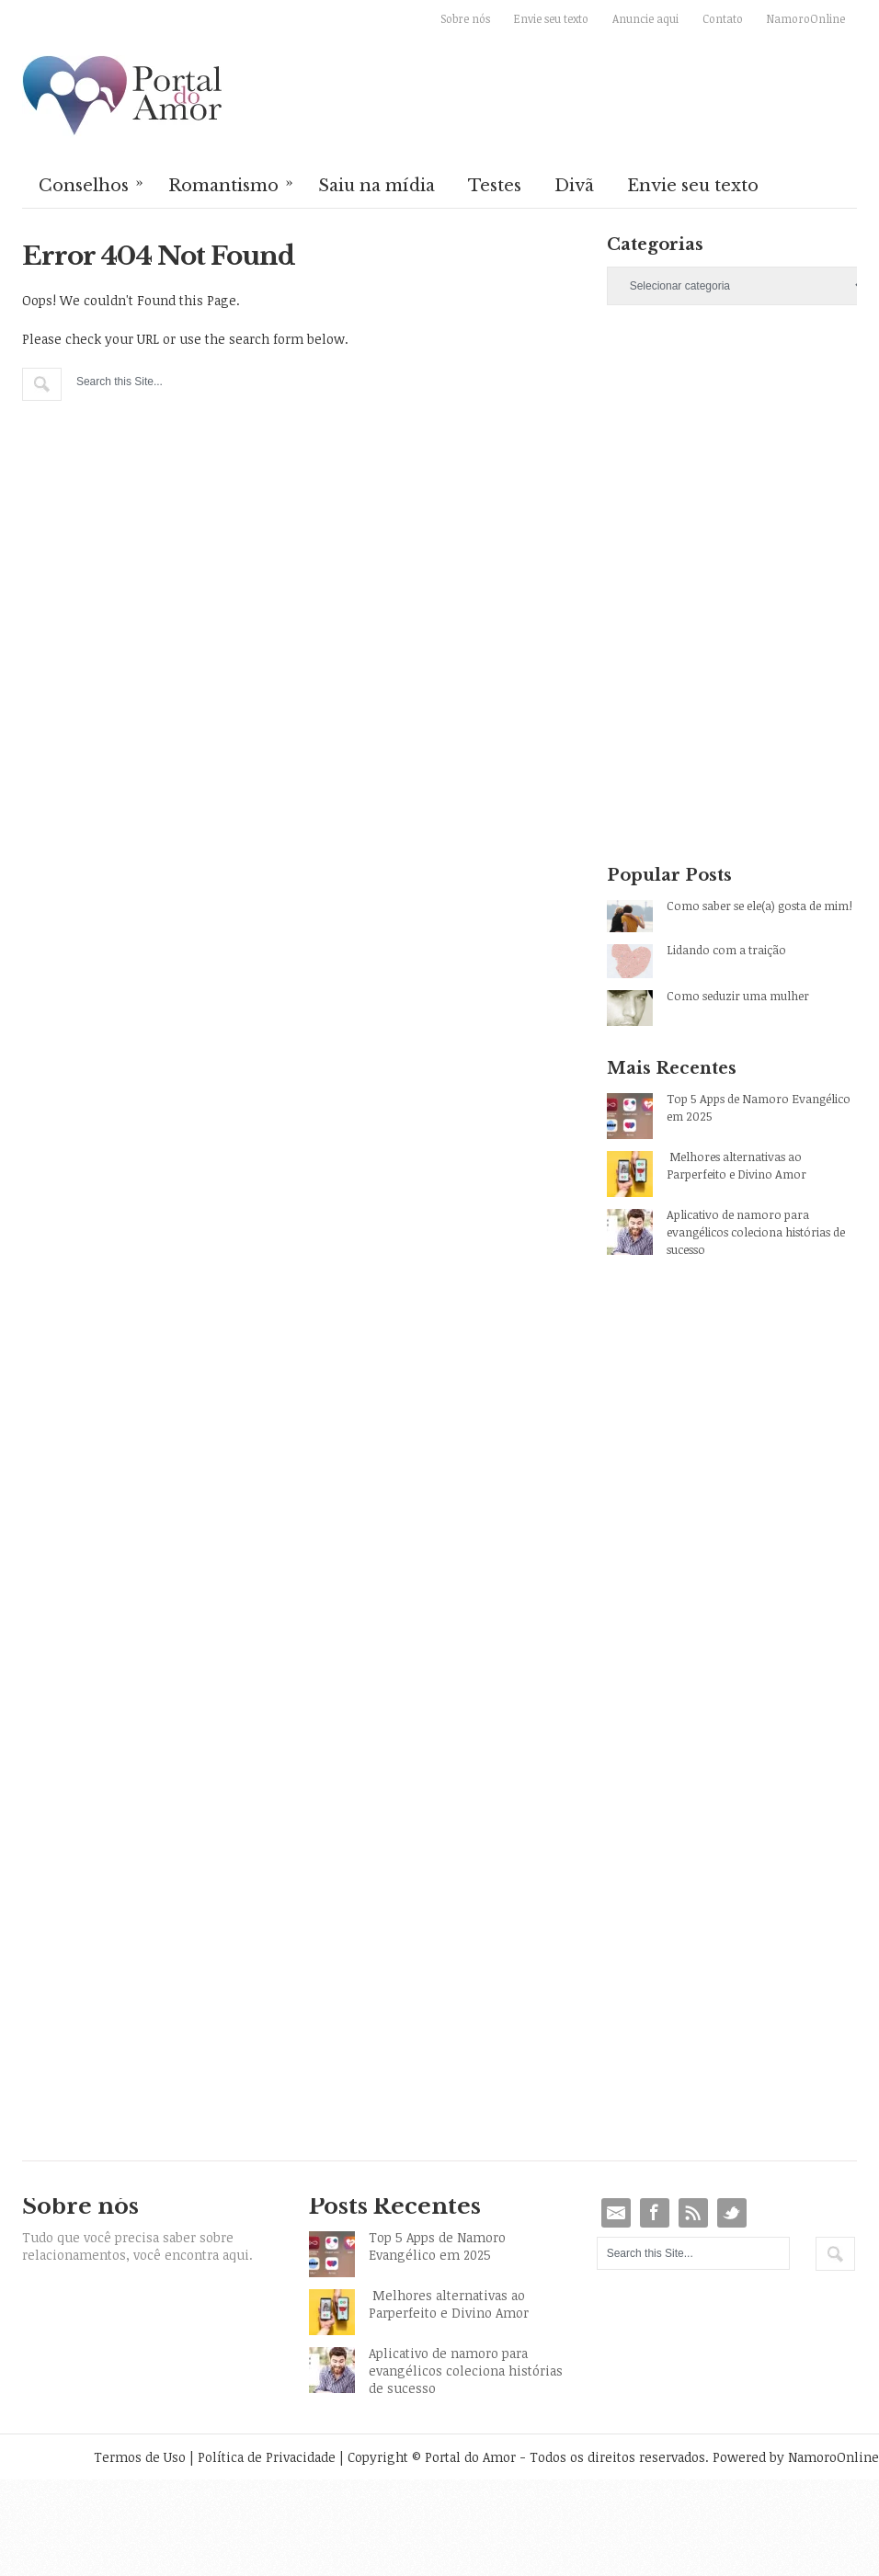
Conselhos (92, 184)
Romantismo (231, 184)
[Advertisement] (703, 459)
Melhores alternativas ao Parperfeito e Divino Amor (736, 1165)
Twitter (732, 2213)
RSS (693, 2213)
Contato (722, 18)
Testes (494, 186)
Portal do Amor (123, 96)
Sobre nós (465, 18)
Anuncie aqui (645, 18)
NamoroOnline (806, 18)
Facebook (654, 2213)
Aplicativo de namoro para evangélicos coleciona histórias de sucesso (756, 1232)
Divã (574, 186)
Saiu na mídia (376, 186)
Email (616, 2213)
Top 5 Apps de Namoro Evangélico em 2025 (758, 1107)
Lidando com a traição (726, 949)
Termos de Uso (140, 2457)
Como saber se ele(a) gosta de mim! (759, 905)
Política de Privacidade (267, 2457)
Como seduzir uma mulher (738, 995)
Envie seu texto (551, 18)
